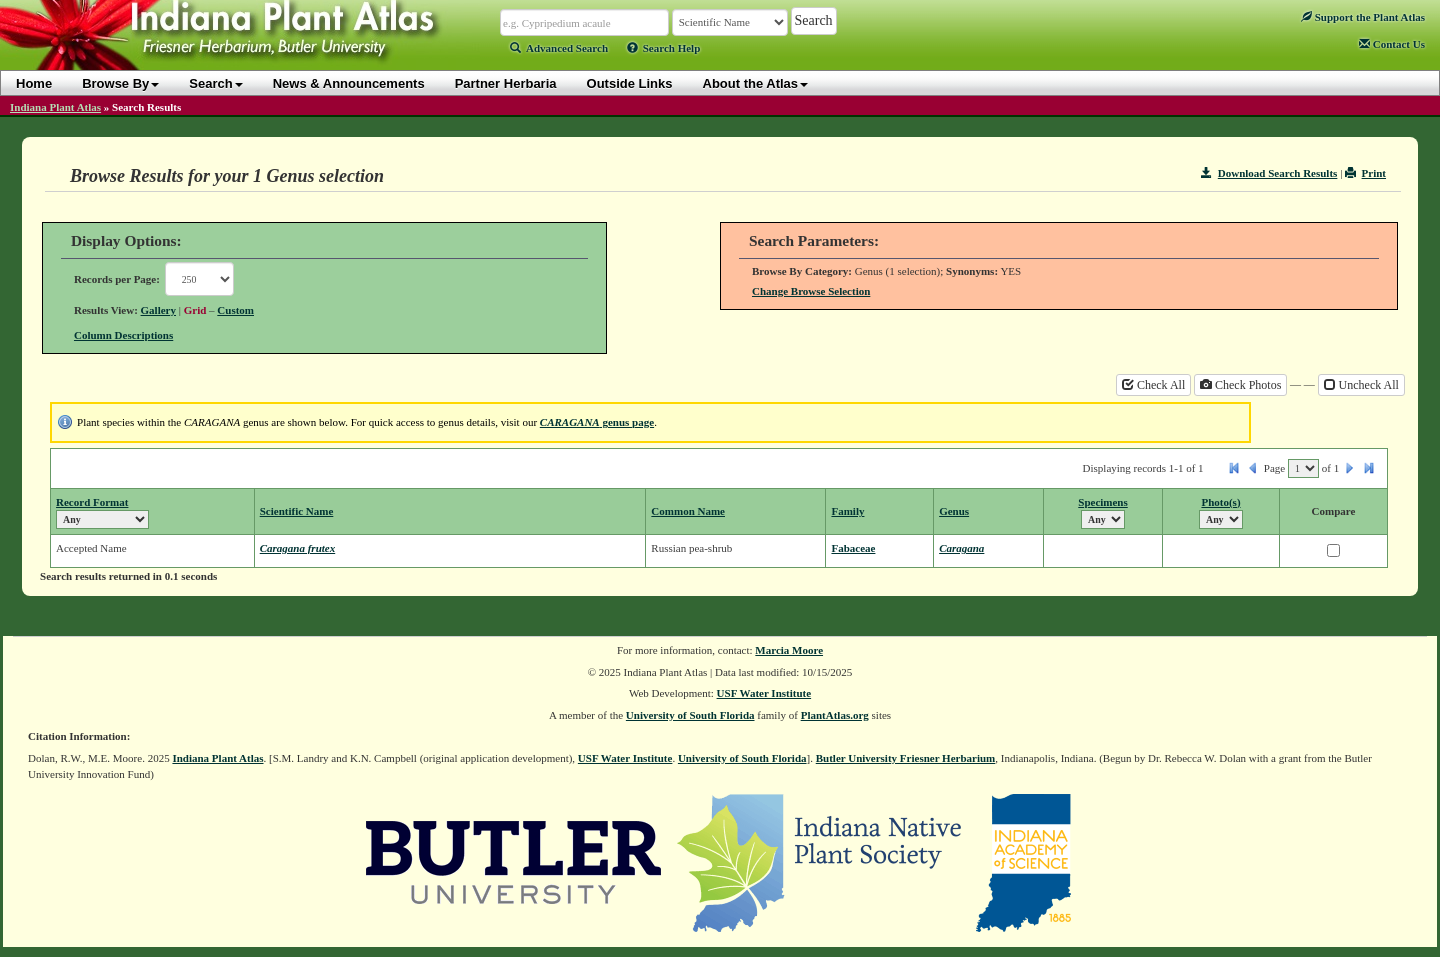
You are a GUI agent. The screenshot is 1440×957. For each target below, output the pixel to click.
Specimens (1103, 502)
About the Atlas (756, 83)
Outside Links (630, 83)
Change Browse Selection (811, 291)
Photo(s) (1220, 502)
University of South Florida (690, 715)
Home (34, 83)
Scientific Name (297, 511)
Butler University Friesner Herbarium (906, 758)
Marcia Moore (789, 650)
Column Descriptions (123, 335)
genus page (597, 422)
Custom (235, 310)
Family (847, 511)
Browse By (120, 83)
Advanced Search (559, 48)
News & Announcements (349, 83)
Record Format (92, 502)
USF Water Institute (764, 693)
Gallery (158, 310)
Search (215, 83)
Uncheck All (1361, 385)
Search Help (664, 48)
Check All (1153, 385)
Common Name (688, 511)
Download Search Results (1269, 173)
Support (1363, 17)
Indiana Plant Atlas (55, 107)
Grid (195, 310)
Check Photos (1240, 385)
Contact (1392, 44)
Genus (954, 511)
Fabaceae (853, 548)
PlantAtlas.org (835, 715)
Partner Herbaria (506, 83)
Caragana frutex (298, 548)
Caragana (961, 548)
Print (1365, 173)
